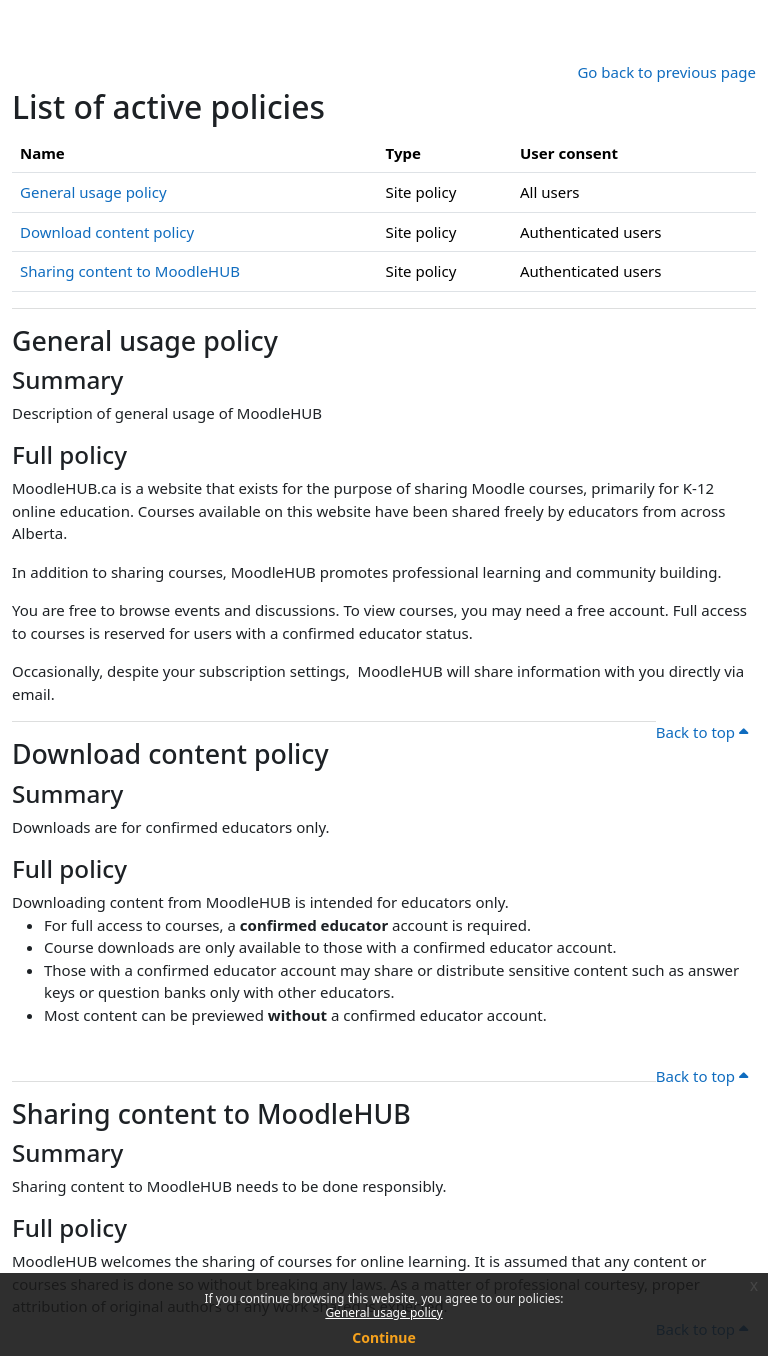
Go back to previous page (666, 72)
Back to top (702, 732)
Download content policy (107, 232)
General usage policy (383, 1312)
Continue (384, 1337)
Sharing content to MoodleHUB (130, 271)
